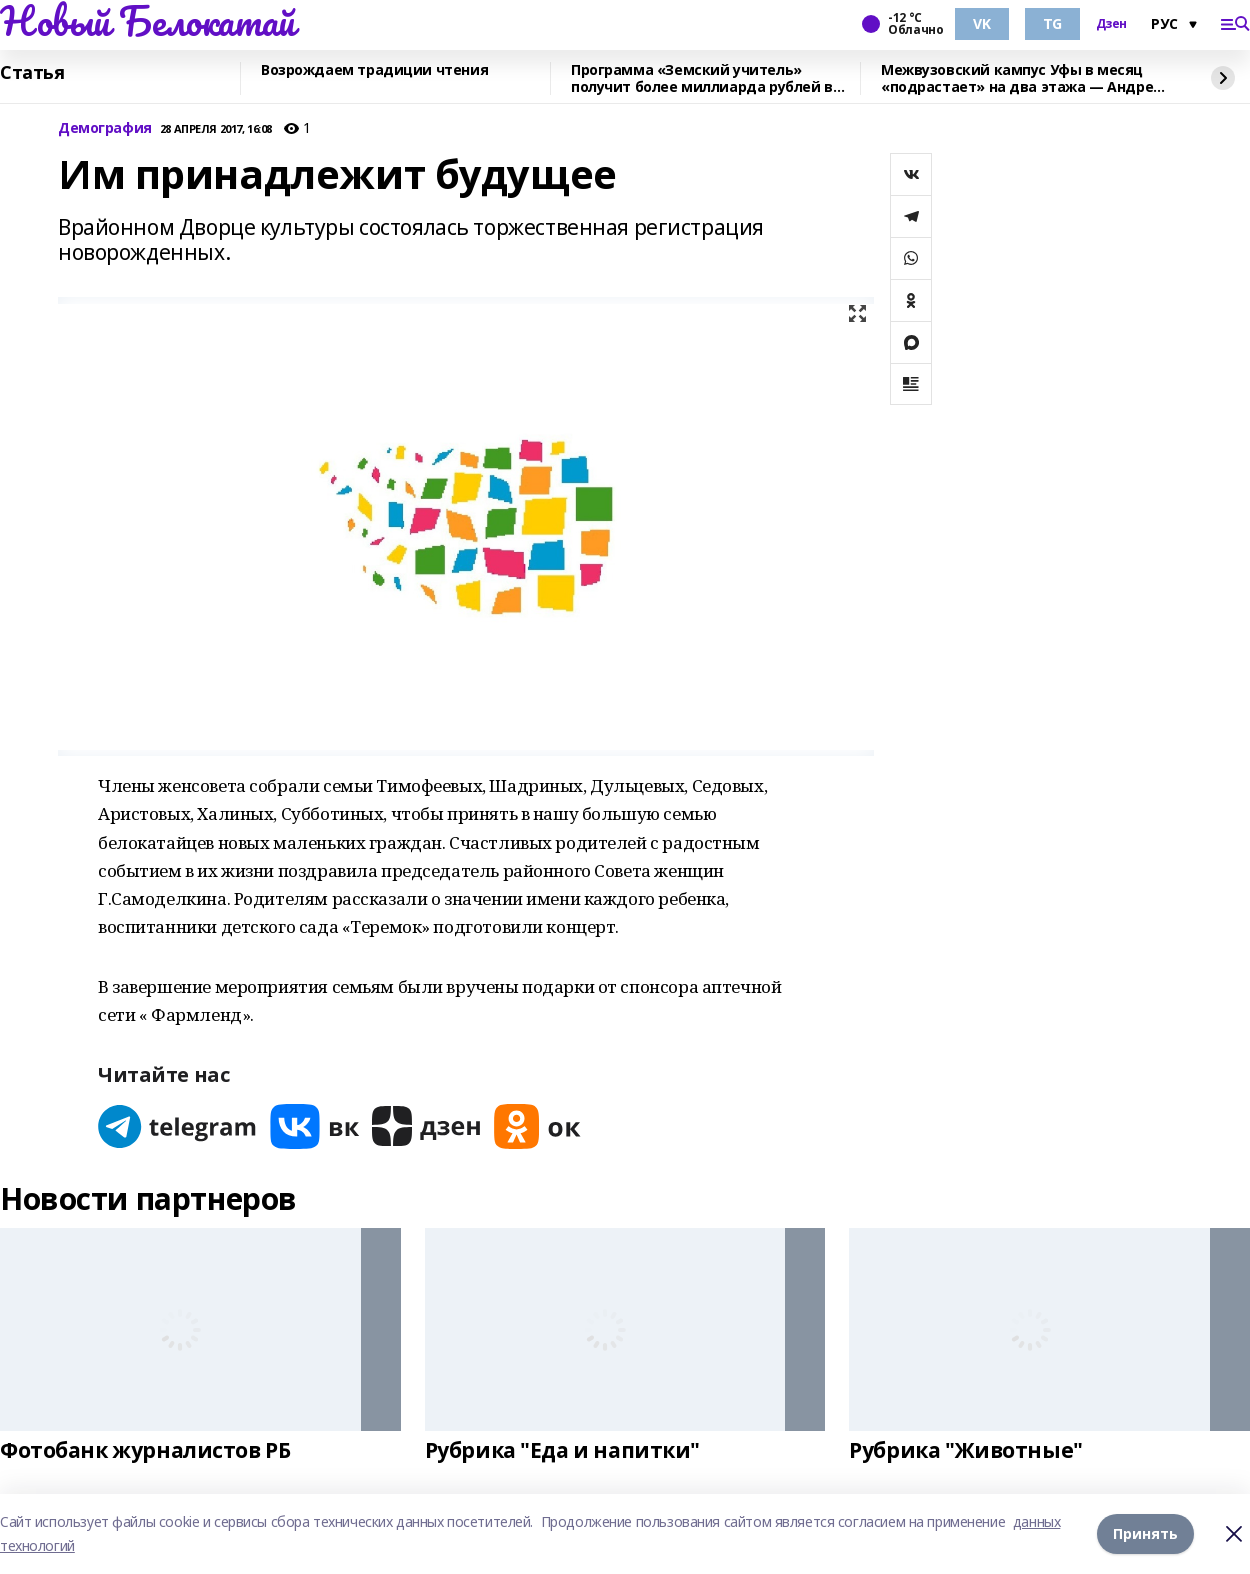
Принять (1145, 1533)
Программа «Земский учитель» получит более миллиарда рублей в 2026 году (702, 78)
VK (981, 23)
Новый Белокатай (147, 21)
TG (1052, 23)
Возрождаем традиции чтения (374, 70)
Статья (32, 73)
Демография (105, 128)
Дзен (1111, 24)
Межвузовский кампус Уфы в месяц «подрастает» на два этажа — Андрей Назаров (1022, 78)
